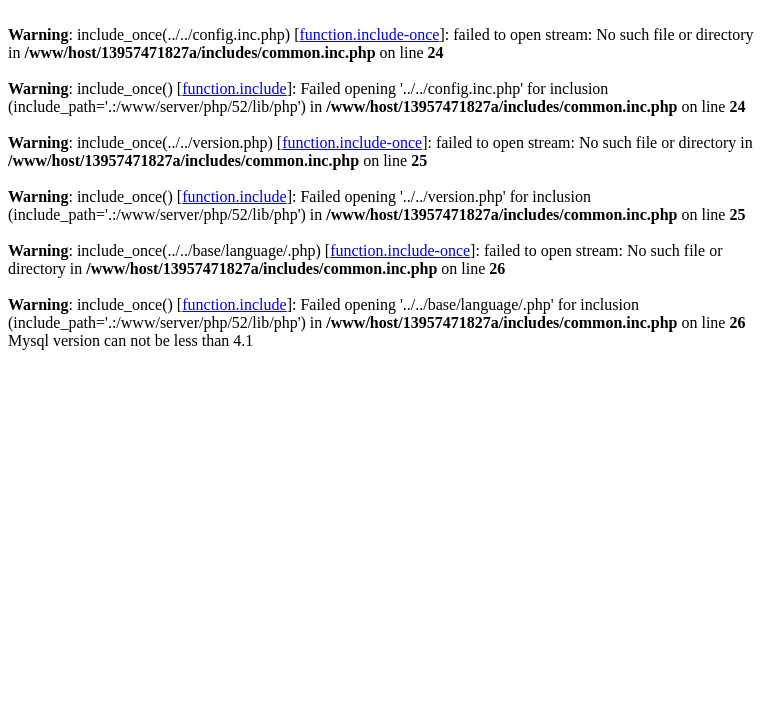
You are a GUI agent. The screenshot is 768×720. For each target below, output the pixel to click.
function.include (234, 88)
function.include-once (370, 34)
